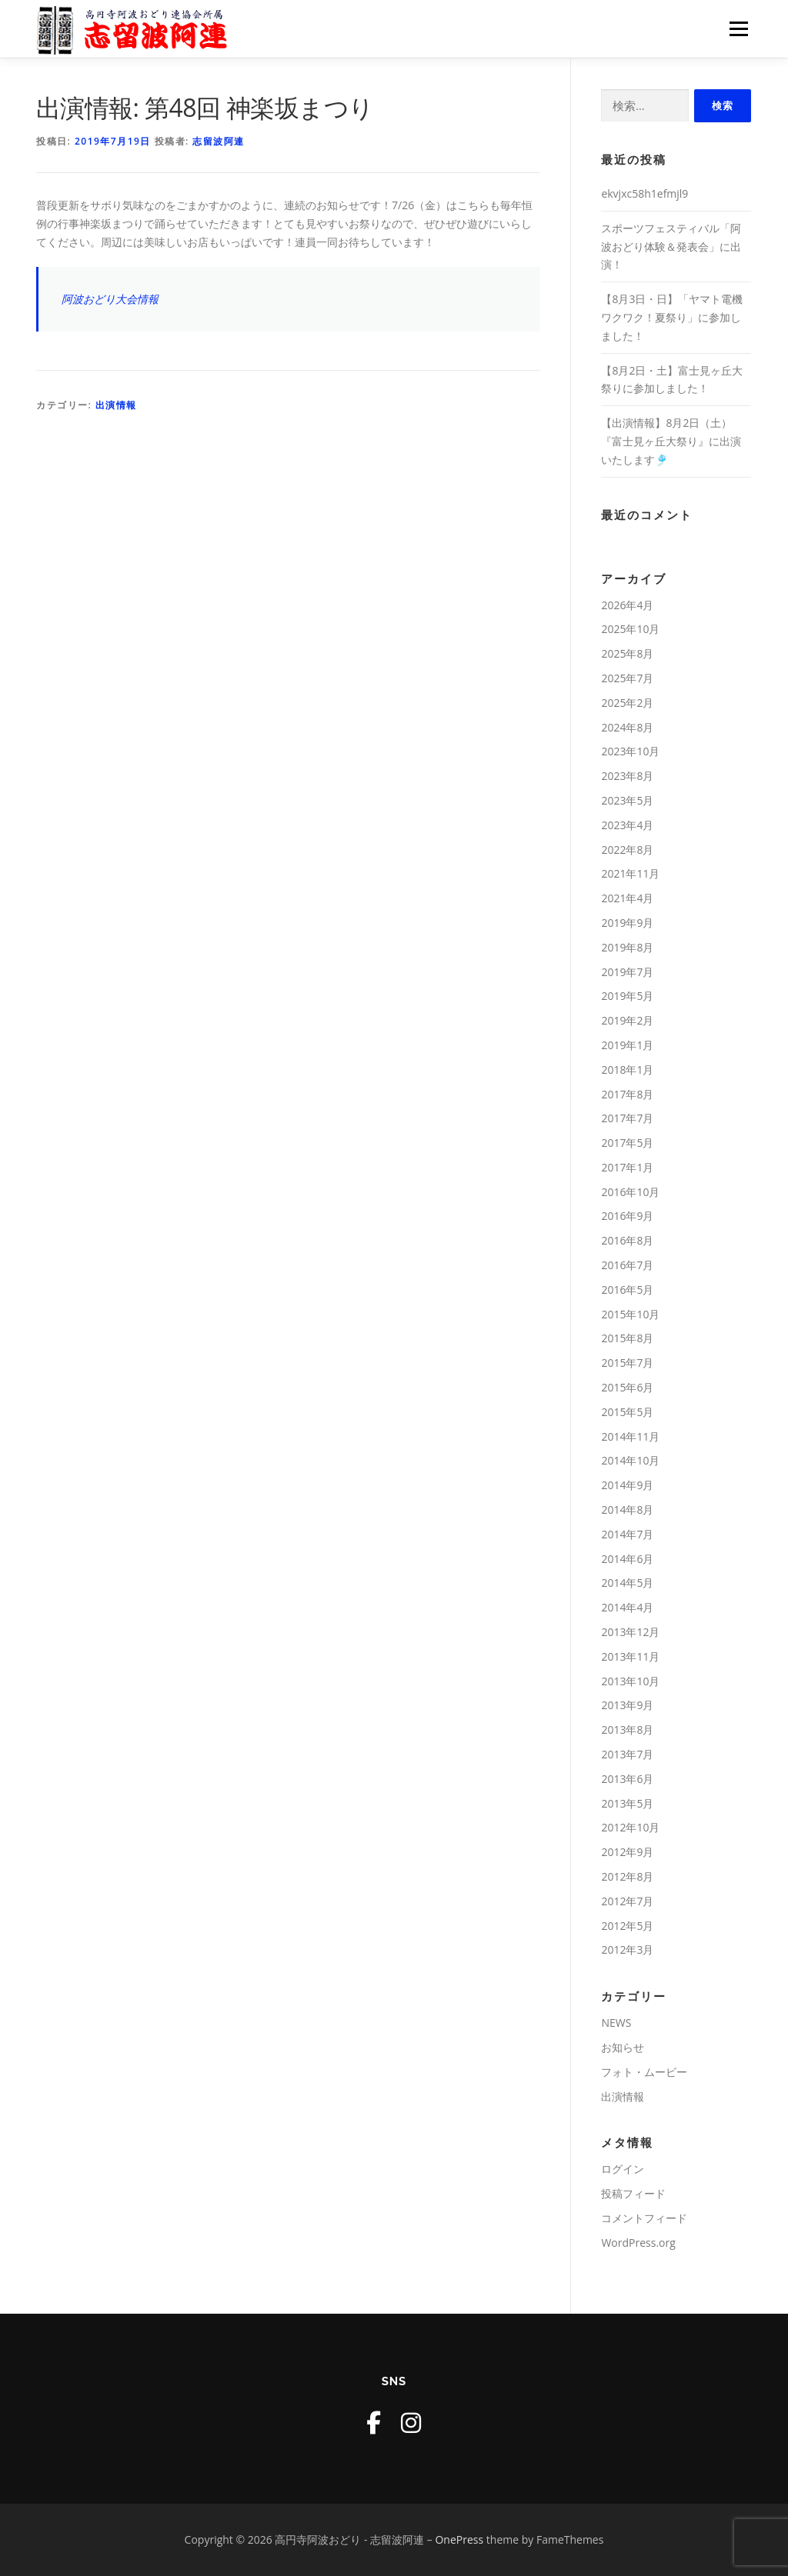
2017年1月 (627, 1167)
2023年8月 (627, 775)
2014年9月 (627, 1485)
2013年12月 (630, 1632)
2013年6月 (627, 1778)
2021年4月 (627, 898)
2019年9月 (627, 922)
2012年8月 (627, 1876)
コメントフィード (644, 2218)
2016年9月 (627, 1215)
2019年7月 (627, 972)
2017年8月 (627, 1094)
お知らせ (622, 2047)
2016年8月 (627, 1240)
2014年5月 (627, 1582)
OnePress (459, 2539)
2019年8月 (627, 947)
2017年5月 (627, 1142)
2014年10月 (630, 1460)
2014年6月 (627, 1558)
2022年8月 (627, 849)
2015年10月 (630, 1314)
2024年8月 (627, 727)
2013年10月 (630, 1681)
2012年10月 (630, 1827)
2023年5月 (627, 800)
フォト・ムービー (644, 2071)
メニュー (738, 29)
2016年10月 (630, 1192)
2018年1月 (627, 1069)
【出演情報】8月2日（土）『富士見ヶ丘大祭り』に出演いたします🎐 (671, 441)
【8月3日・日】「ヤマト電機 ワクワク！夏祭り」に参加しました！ (672, 317)
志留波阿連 (218, 141)
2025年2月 (627, 702)
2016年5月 (627, 1289)
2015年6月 (627, 1387)
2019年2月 (627, 1020)
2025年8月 (627, 653)
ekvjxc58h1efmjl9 (644, 193)
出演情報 (116, 405)
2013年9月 (627, 1705)
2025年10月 (630, 629)
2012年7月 (627, 1901)
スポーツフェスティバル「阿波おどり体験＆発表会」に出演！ (671, 246)
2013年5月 (627, 1803)
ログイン (622, 2168)
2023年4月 (627, 825)
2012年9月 (627, 1852)
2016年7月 (627, 1265)
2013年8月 (627, 1729)
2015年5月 (627, 1412)
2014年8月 (627, 1509)
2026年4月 (627, 605)
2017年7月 (627, 1118)
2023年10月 (630, 751)
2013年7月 (627, 1754)
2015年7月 (627, 1362)
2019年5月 (627, 995)
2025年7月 (627, 678)
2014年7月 (627, 1534)
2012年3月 (627, 1949)
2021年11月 (630, 873)
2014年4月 (627, 1607)
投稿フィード (633, 2193)
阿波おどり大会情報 (110, 299)
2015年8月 (627, 1338)
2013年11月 (630, 1656)
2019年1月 (627, 1045)
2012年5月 (627, 1925)
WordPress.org (638, 2242)
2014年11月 (630, 1436)
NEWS (616, 2022)
